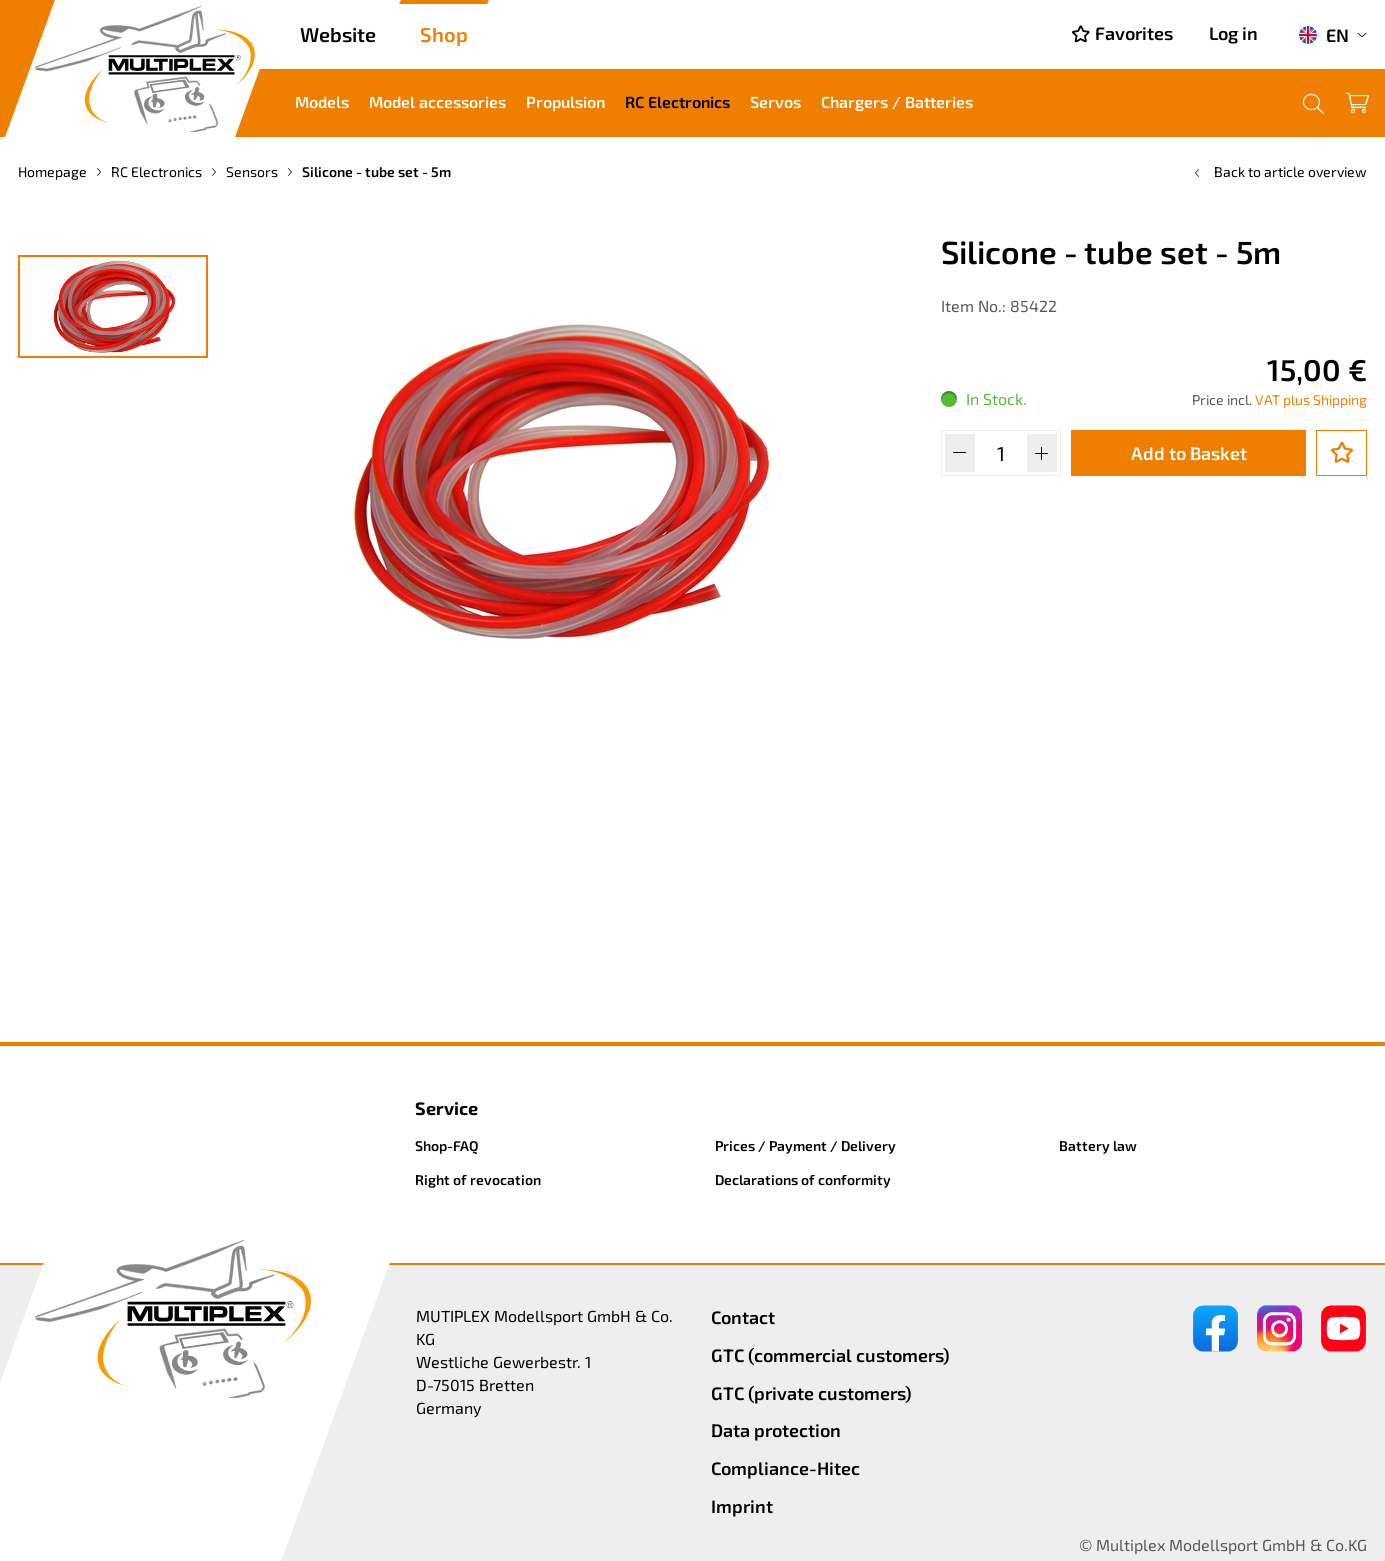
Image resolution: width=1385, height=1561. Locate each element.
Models (322, 101)
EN (1323, 35)
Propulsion (565, 101)
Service (446, 1108)
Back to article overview (1278, 171)
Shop (444, 34)
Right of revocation (478, 1179)
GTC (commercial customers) (830, 1355)
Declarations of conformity (803, 1179)
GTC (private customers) (811, 1393)
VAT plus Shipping (1311, 399)
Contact (743, 1317)
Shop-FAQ (447, 1145)
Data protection (776, 1430)
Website (338, 34)
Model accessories (437, 101)
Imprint (742, 1506)
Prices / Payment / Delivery (805, 1145)
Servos (775, 101)
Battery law (1098, 1145)
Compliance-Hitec (785, 1468)
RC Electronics (677, 101)
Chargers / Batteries (897, 101)
